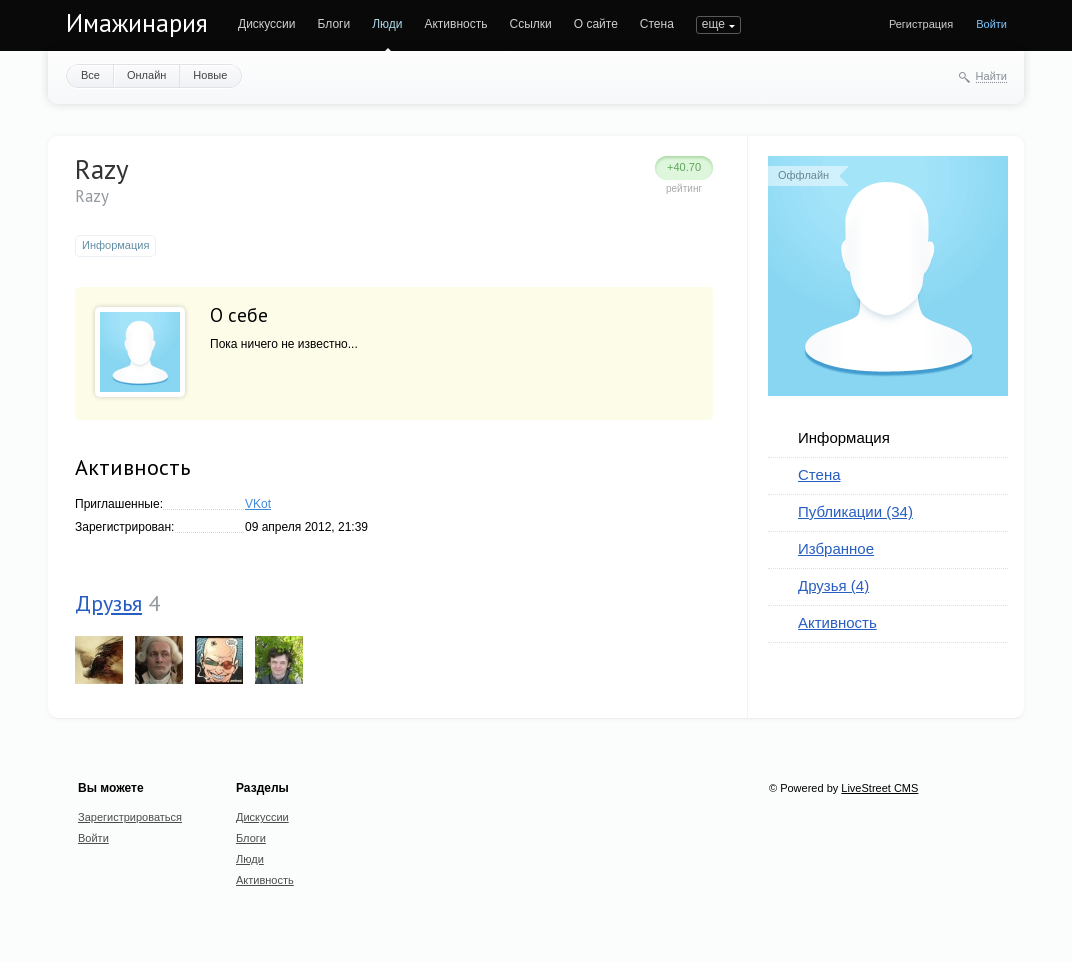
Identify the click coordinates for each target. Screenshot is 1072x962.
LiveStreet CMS (879, 788)
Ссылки (530, 24)
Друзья (108, 603)
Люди (387, 24)
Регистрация (921, 24)
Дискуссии (267, 24)
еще (713, 24)
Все (90, 75)
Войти (991, 24)
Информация (844, 437)
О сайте (596, 24)
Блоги (334, 24)
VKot (258, 504)
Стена (657, 24)
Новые (210, 75)
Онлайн (146, 75)
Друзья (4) (833, 585)
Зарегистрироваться (130, 817)
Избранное (836, 548)
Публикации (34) (855, 511)
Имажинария (137, 23)
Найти (991, 76)
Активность (455, 24)
